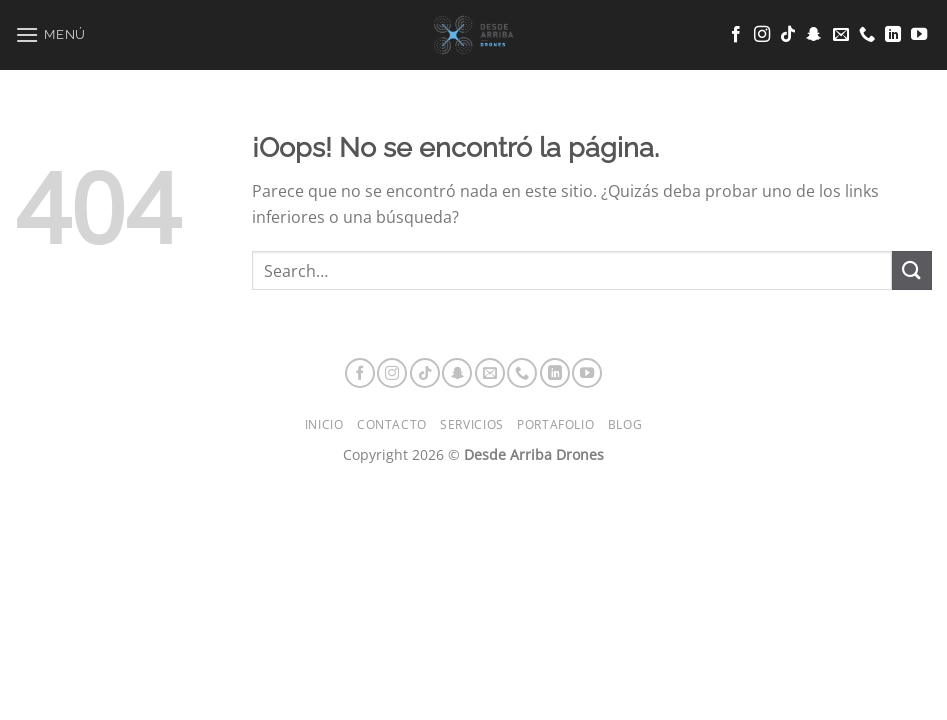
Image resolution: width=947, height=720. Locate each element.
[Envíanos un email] (841, 35)
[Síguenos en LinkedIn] (893, 35)
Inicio (324, 424)
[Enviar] (912, 270)
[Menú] (50, 34)
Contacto (392, 424)
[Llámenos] (867, 35)
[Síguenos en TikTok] (788, 35)
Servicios (472, 424)
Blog (625, 424)
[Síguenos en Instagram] (762, 35)
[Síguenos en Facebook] (736, 35)
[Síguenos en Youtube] (919, 35)
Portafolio (555, 424)
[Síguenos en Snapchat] (814, 35)
